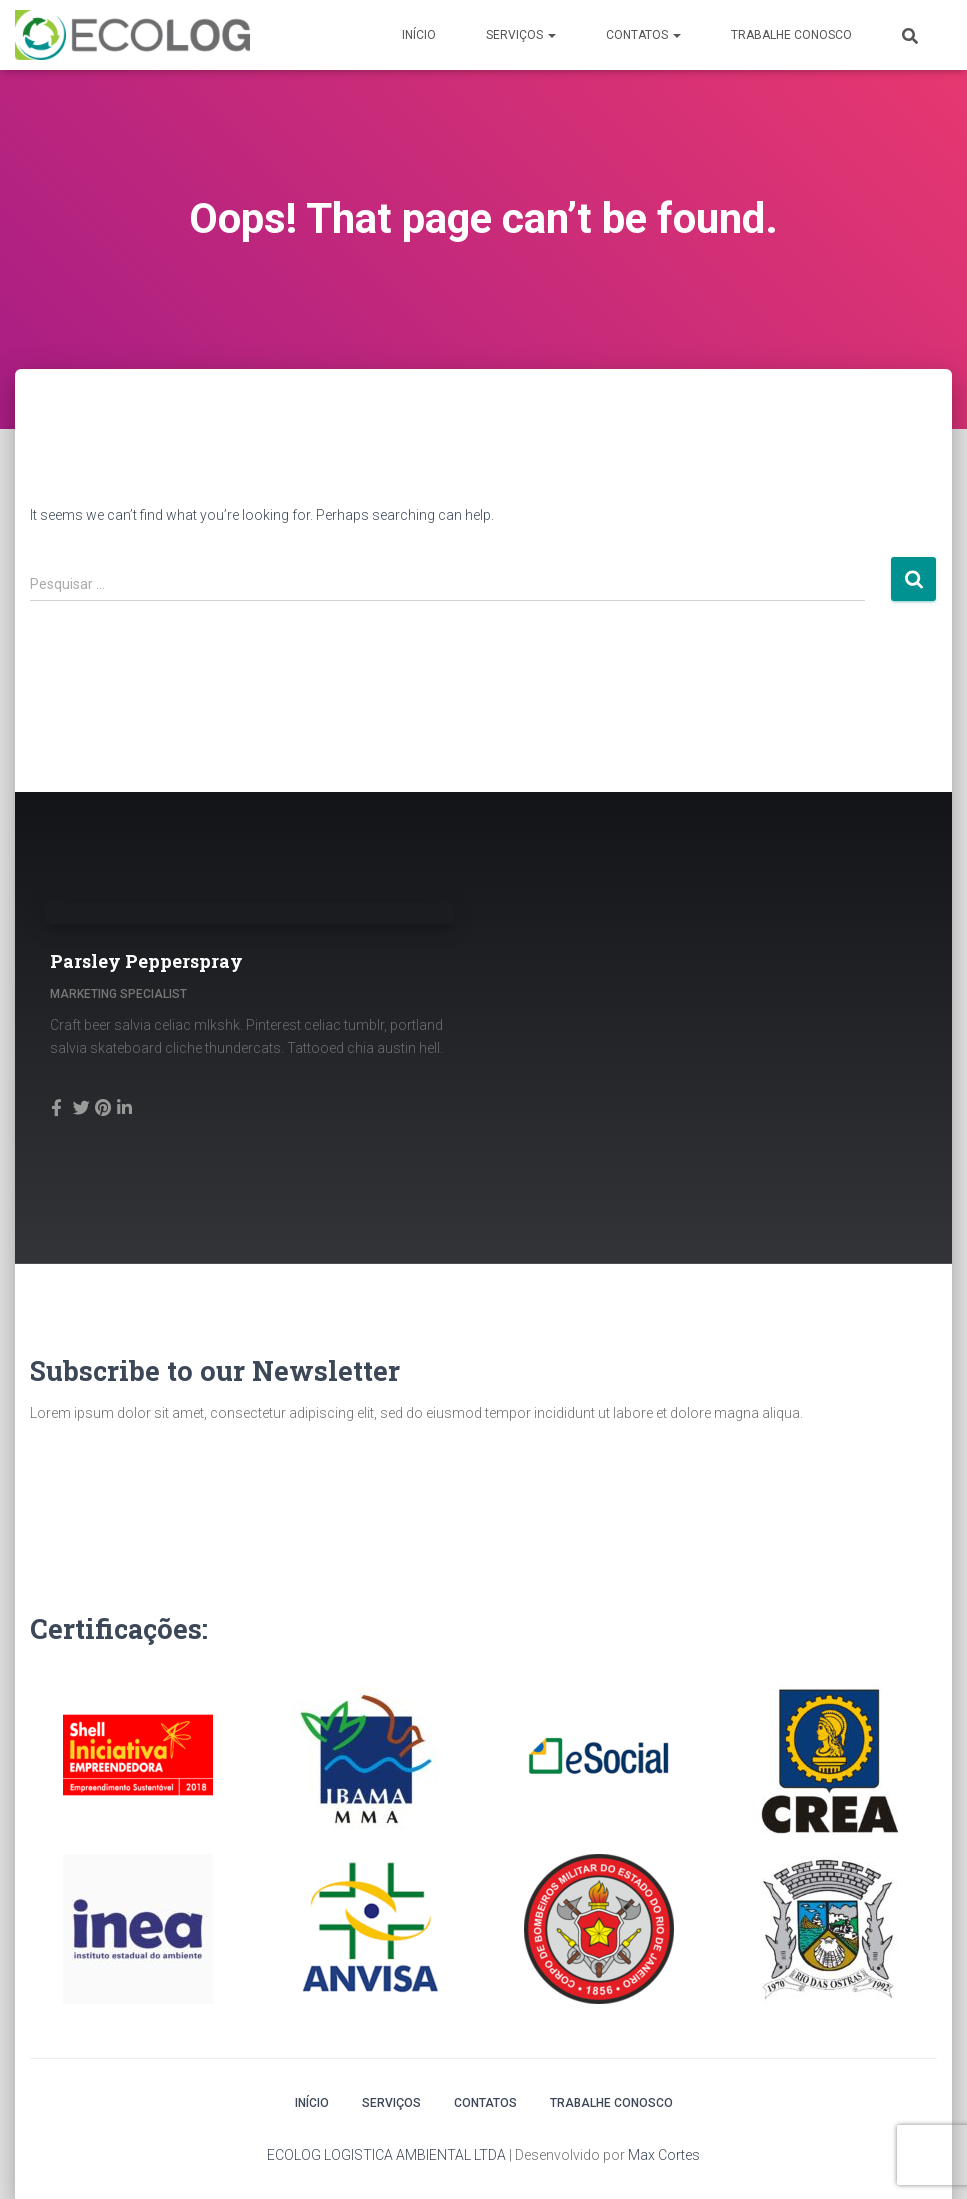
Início (419, 35)
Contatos (643, 35)
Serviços (521, 35)
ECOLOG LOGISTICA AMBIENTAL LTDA (386, 2155)
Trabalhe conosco (791, 35)
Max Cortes (664, 2155)
